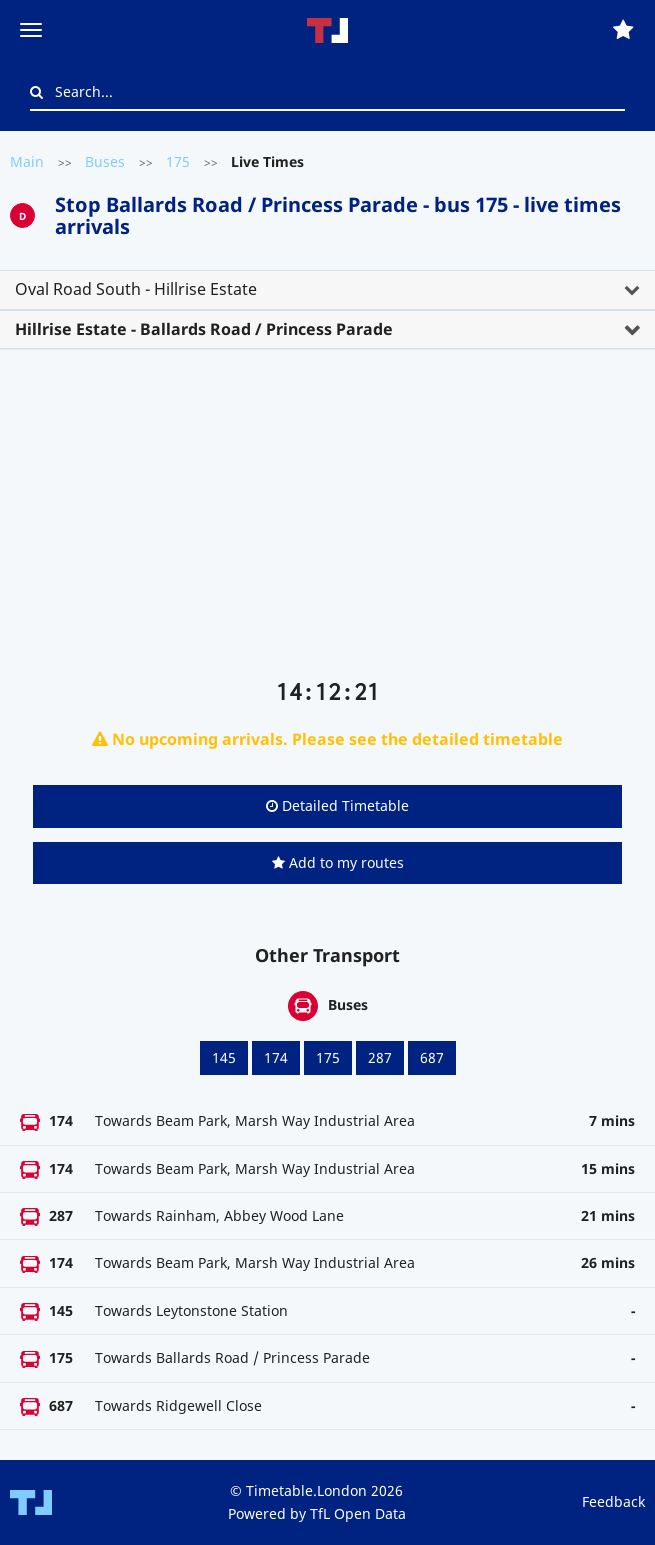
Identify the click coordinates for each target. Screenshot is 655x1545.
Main (27, 161)
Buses (105, 161)
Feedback (613, 1501)
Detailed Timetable (337, 805)
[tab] (327, 290)
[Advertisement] (327, 522)
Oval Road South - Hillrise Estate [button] (136, 289)
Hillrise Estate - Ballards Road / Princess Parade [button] (204, 329)
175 (178, 161)
